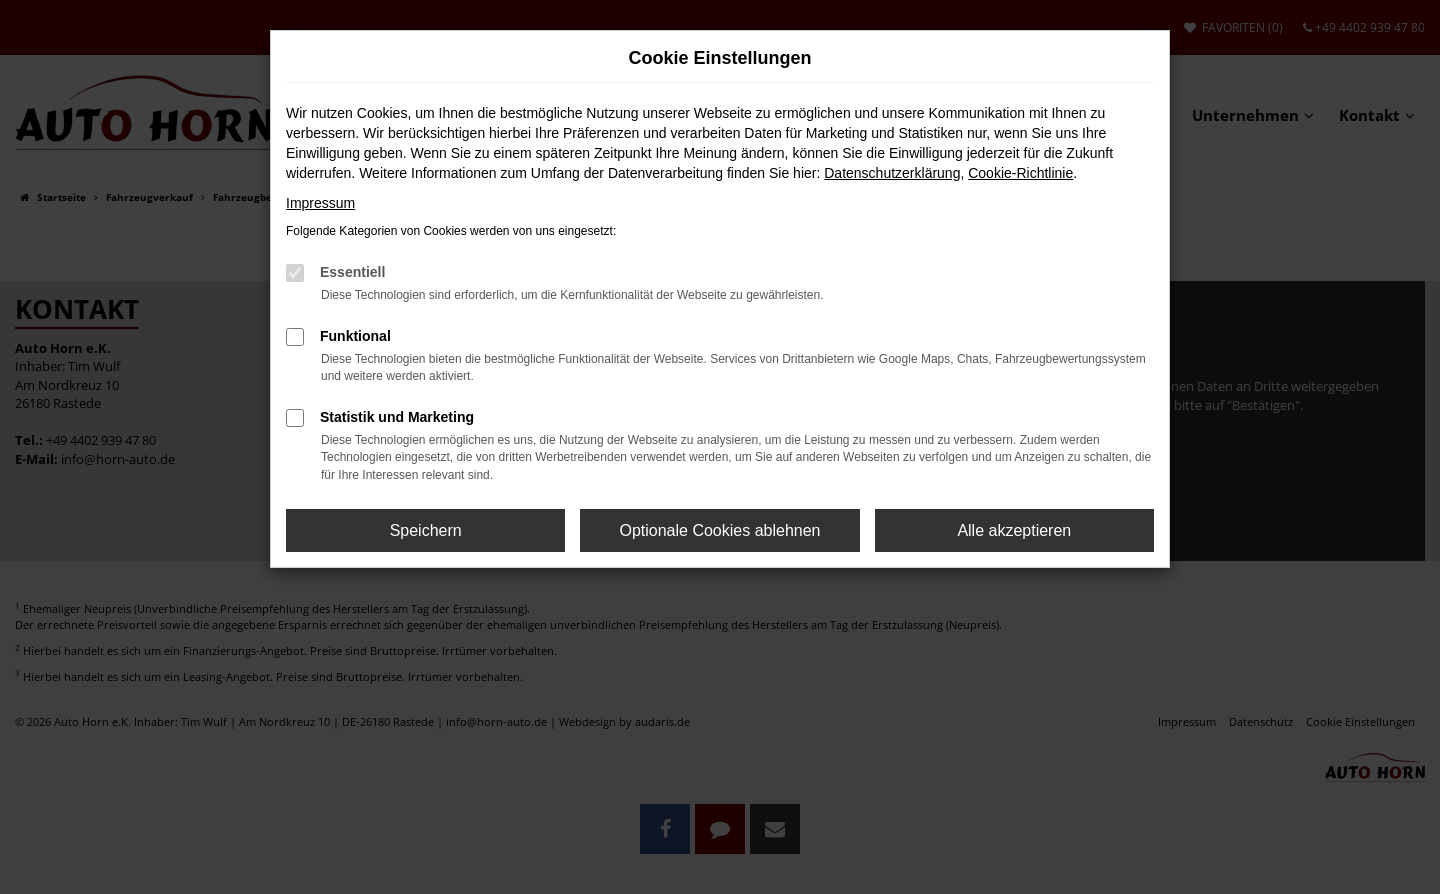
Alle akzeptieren (1014, 530)
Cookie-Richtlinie (1020, 173)
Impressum (320, 203)
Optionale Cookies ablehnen (719, 530)
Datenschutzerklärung (892, 173)
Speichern (426, 530)
